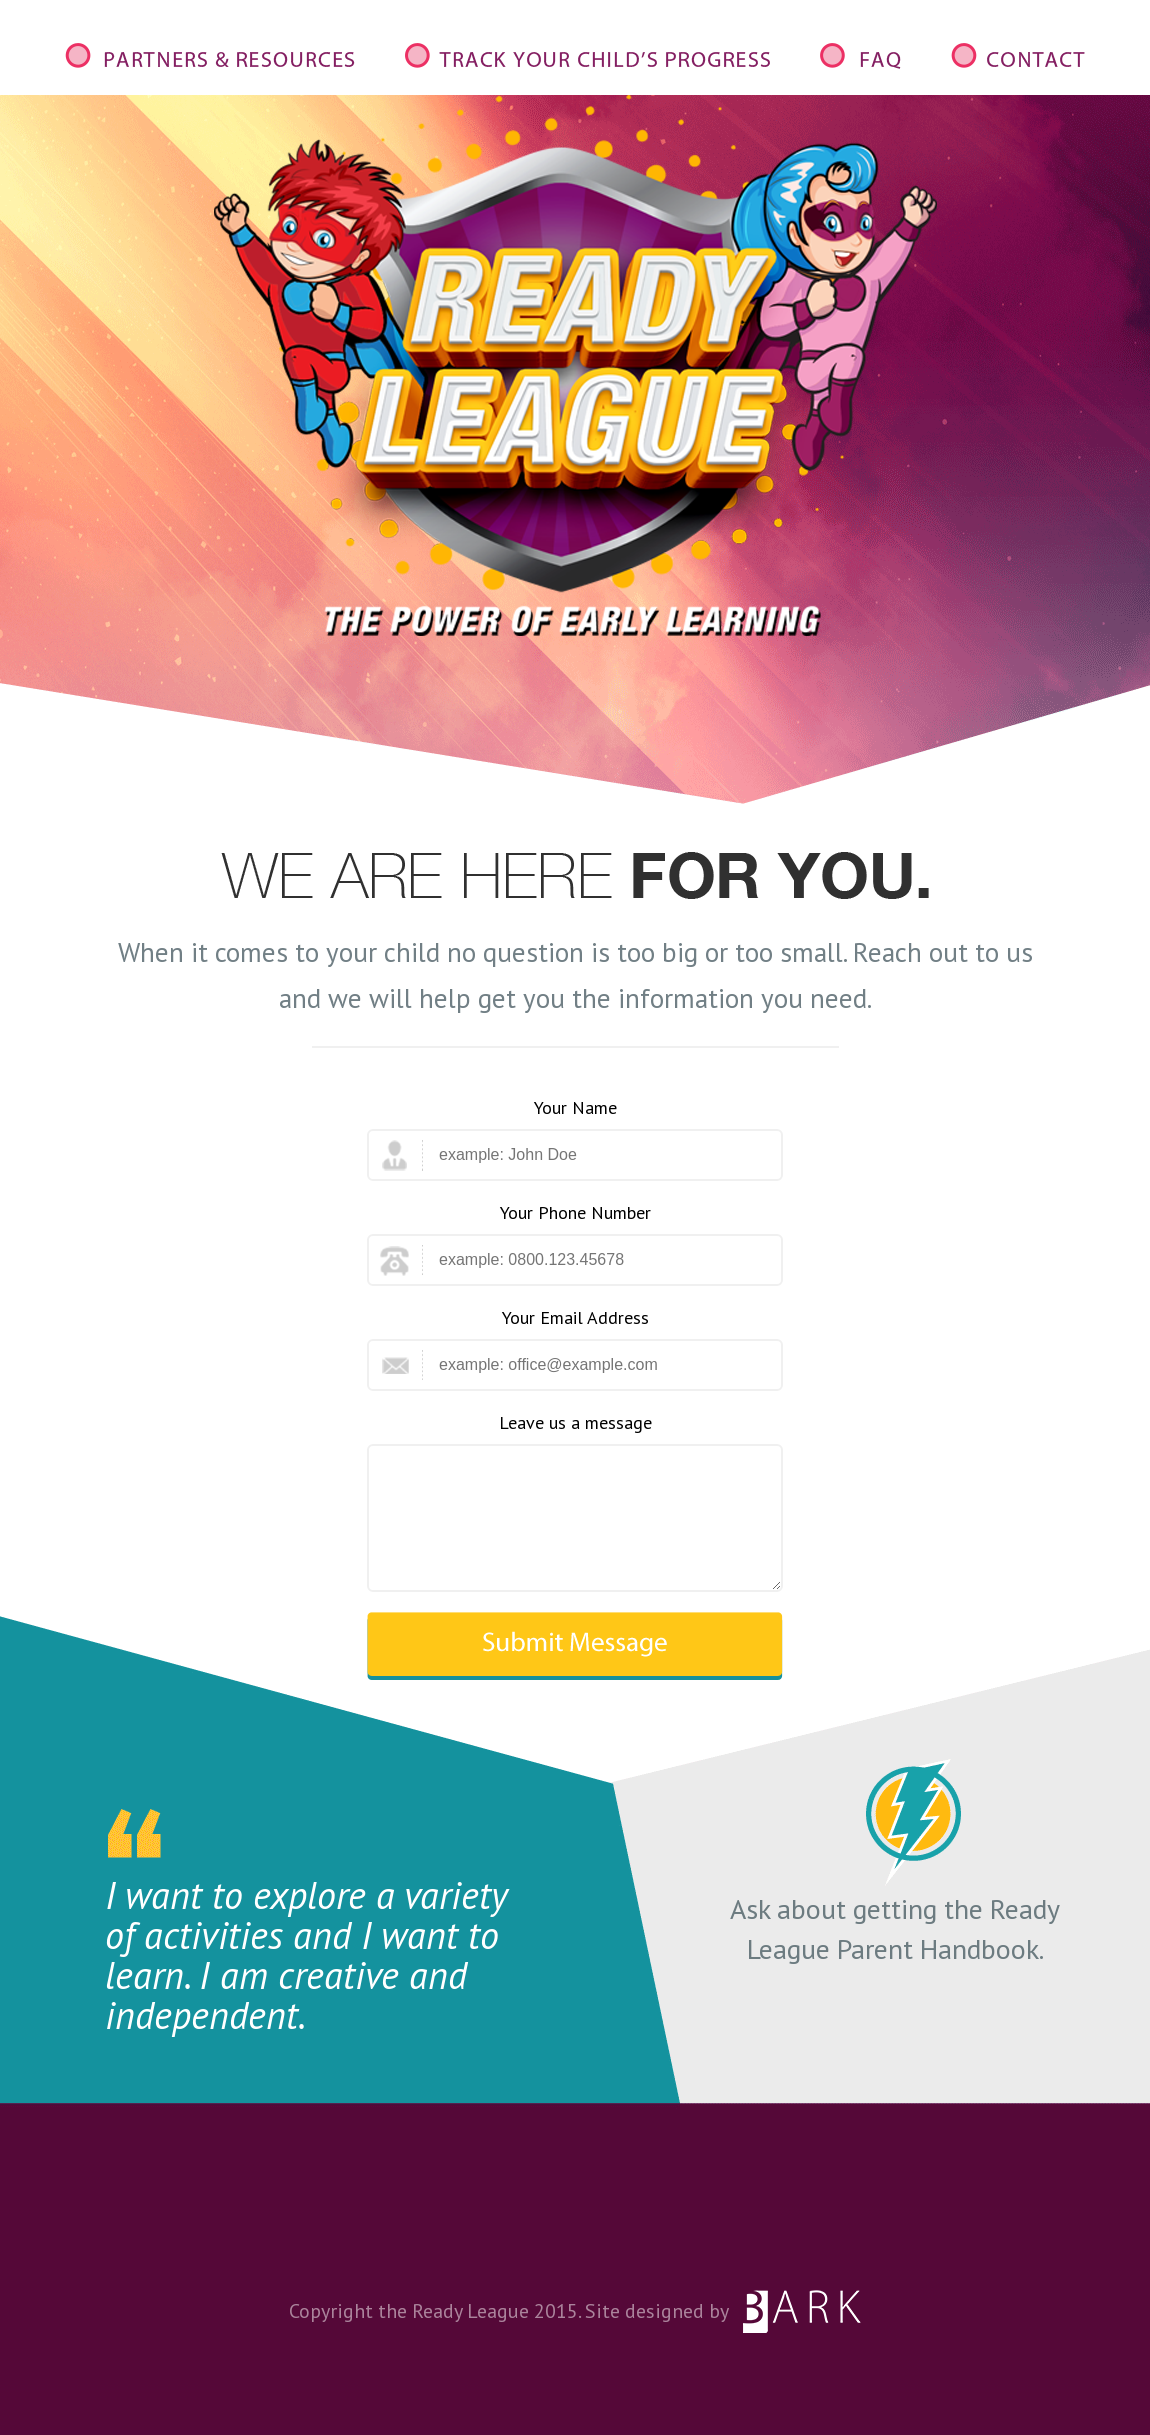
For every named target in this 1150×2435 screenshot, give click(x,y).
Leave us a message (575, 1422)
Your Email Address (575, 1317)
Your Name (575, 1107)
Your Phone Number (575, 1212)
